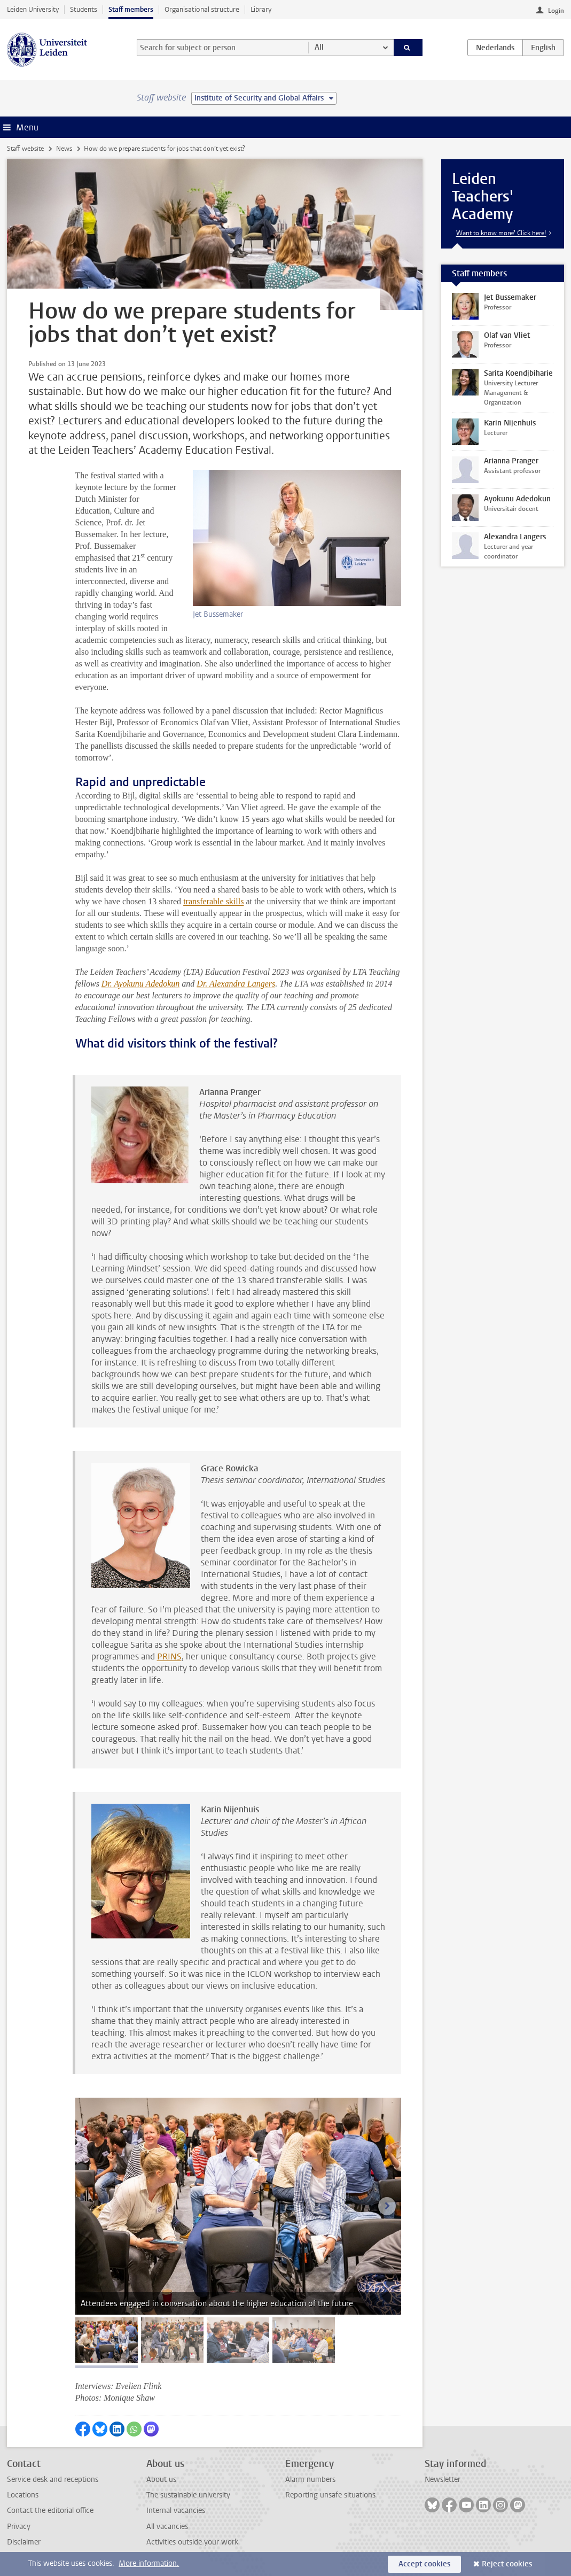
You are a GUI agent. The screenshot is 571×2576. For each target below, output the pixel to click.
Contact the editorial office (50, 2510)
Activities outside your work (192, 2542)
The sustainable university (188, 2495)
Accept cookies (424, 2564)
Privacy (18, 2526)
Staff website (25, 148)
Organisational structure (202, 9)
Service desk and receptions (52, 2479)
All (319, 47)
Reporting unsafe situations (330, 2495)
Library (261, 9)
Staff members (130, 9)
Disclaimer (24, 2542)
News (64, 148)
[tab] (106, 2340)
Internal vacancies (175, 2510)
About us (161, 2479)
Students (83, 9)
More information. (149, 2563)
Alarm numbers (310, 2479)
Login (556, 10)
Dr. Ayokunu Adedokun (140, 983)
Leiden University (33, 9)
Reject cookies (507, 2564)
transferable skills (213, 901)
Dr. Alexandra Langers (236, 983)
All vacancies (167, 2526)
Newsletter (442, 2479)
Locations (22, 2495)
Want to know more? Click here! (501, 233)
